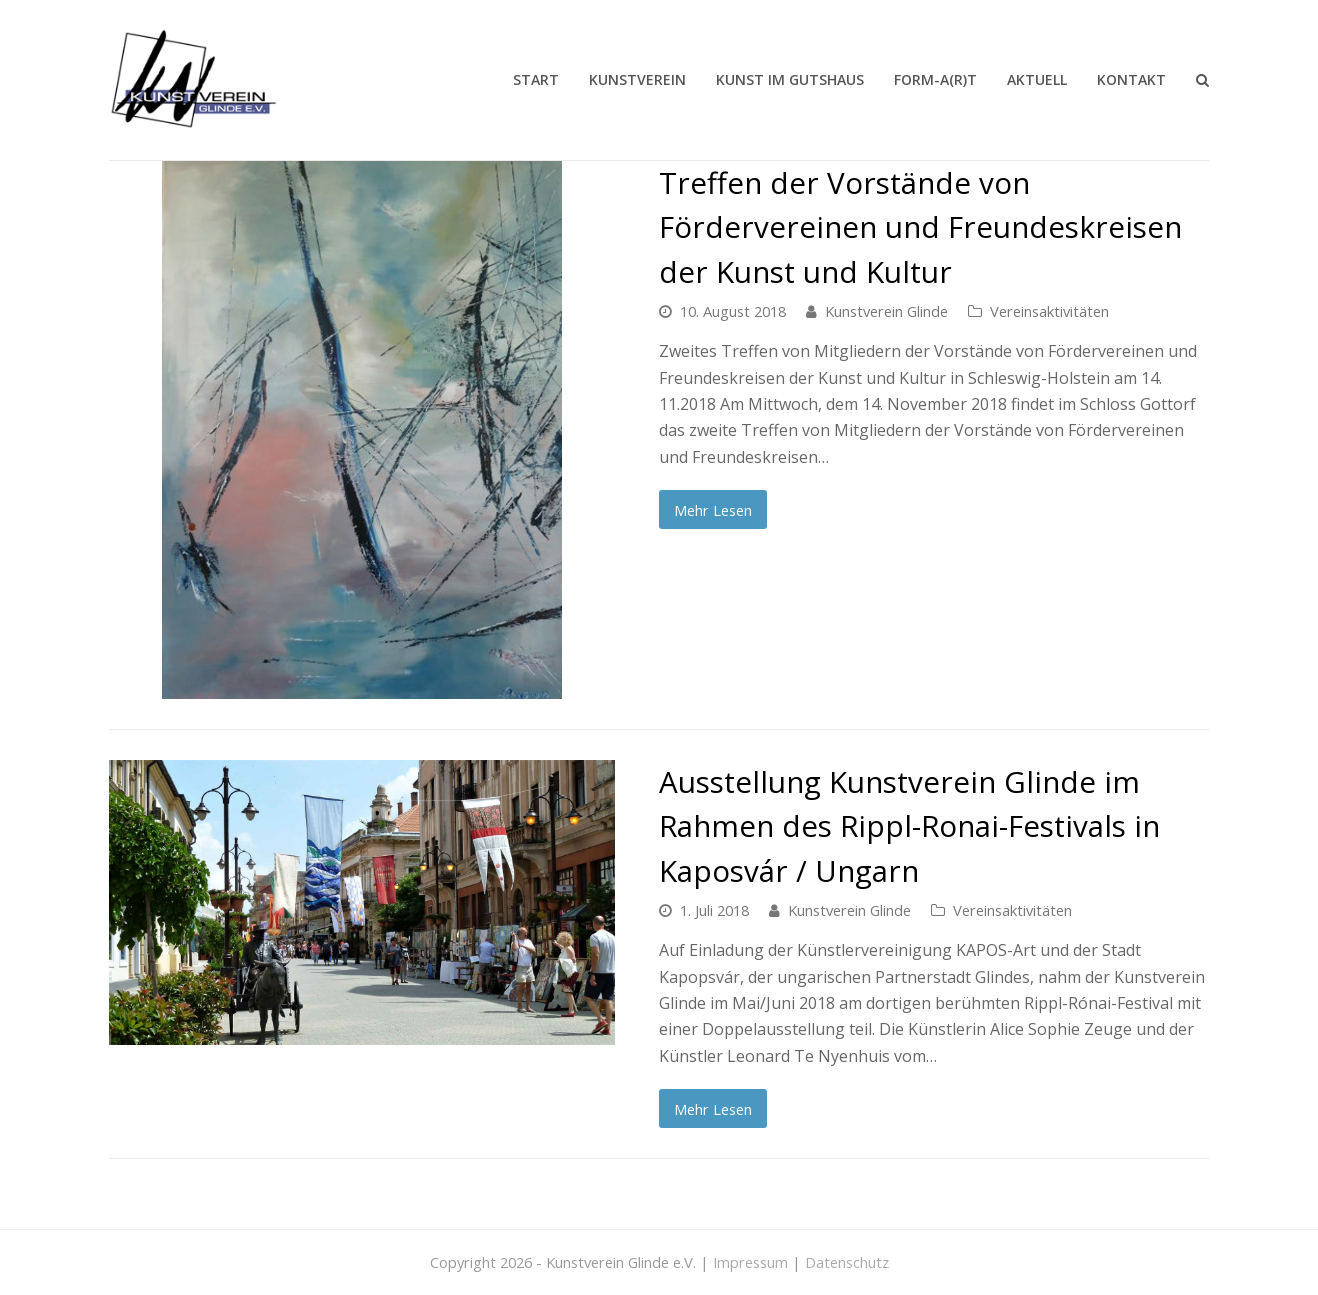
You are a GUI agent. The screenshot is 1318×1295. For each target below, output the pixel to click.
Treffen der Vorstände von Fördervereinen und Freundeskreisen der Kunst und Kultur (920, 227)
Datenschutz (847, 1262)
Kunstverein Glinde (886, 311)
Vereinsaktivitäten (1049, 311)
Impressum (750, 1262)
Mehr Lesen (713, 510)
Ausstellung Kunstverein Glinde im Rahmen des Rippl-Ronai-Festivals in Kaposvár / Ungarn (909, 826)
